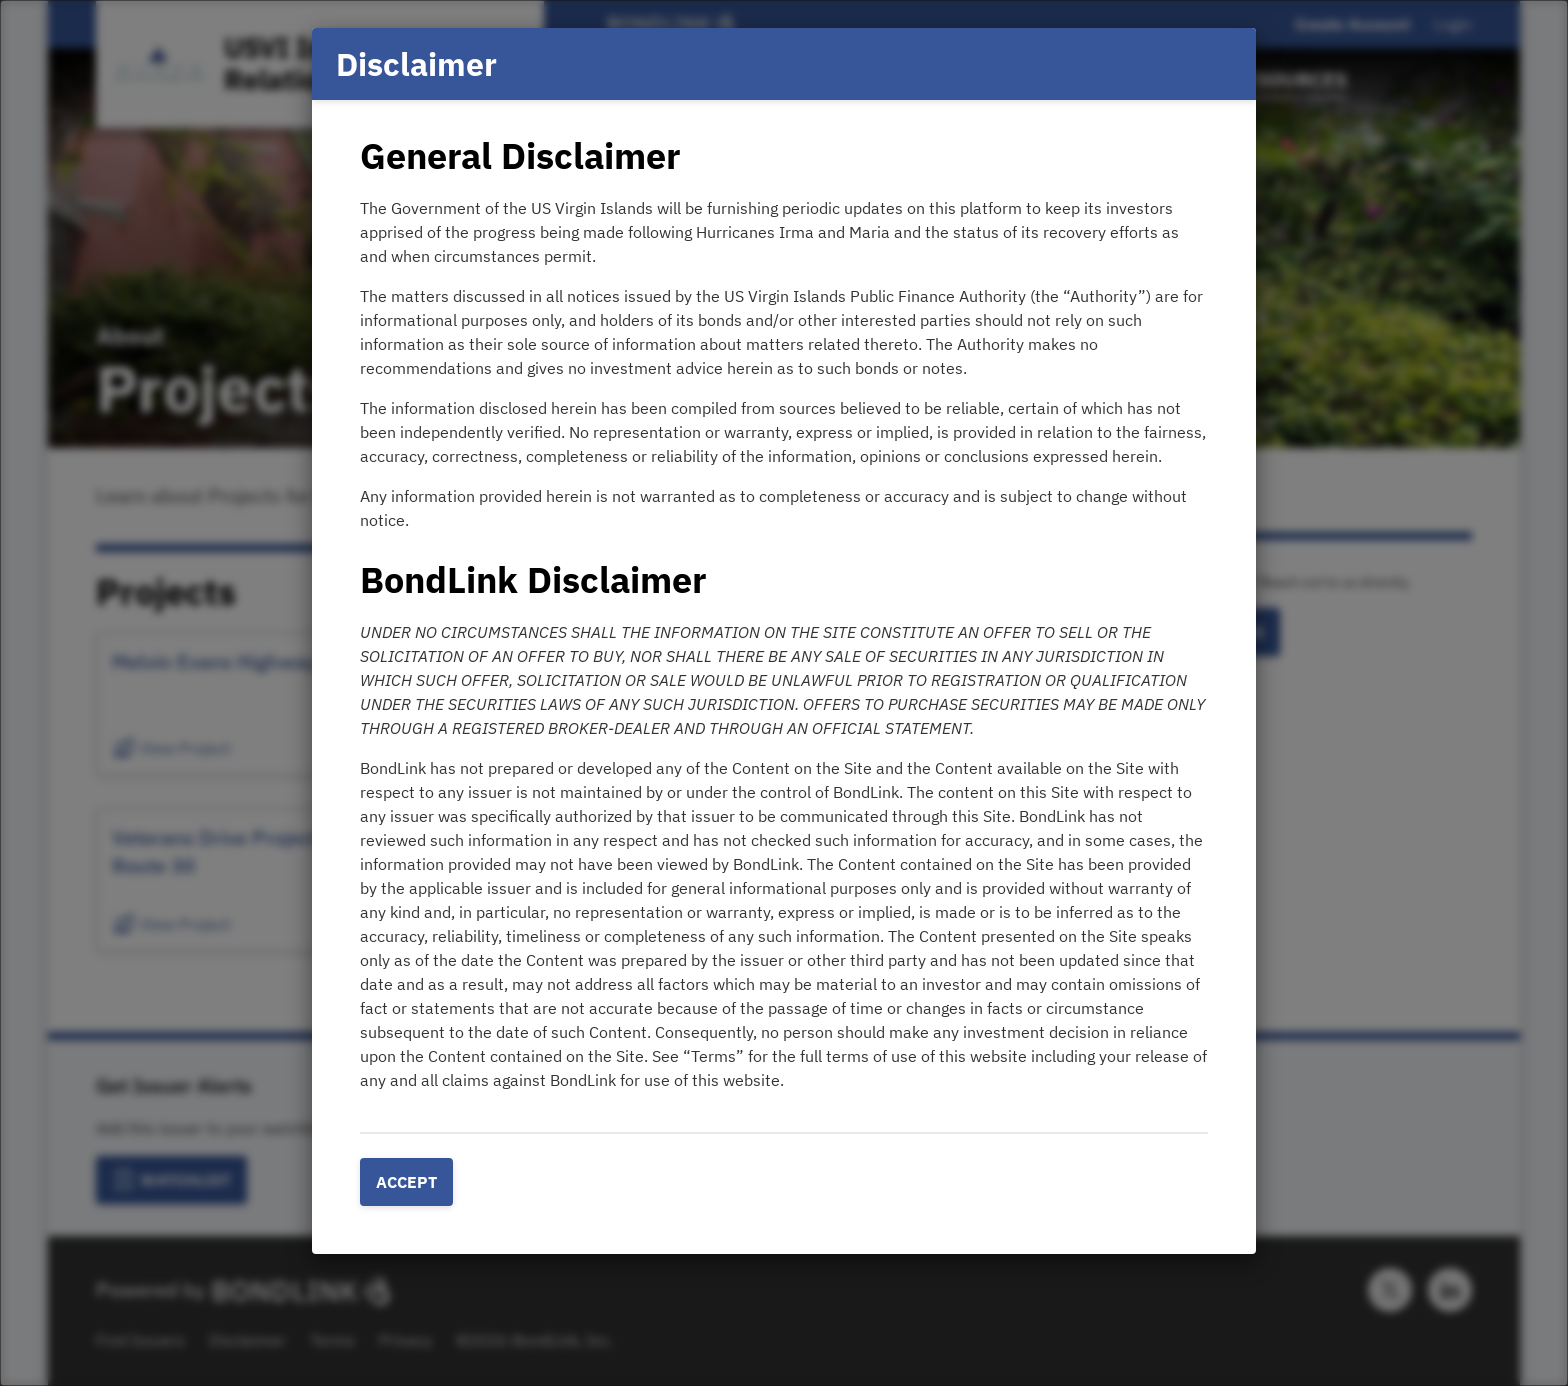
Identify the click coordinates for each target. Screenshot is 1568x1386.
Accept (406, 1182)
